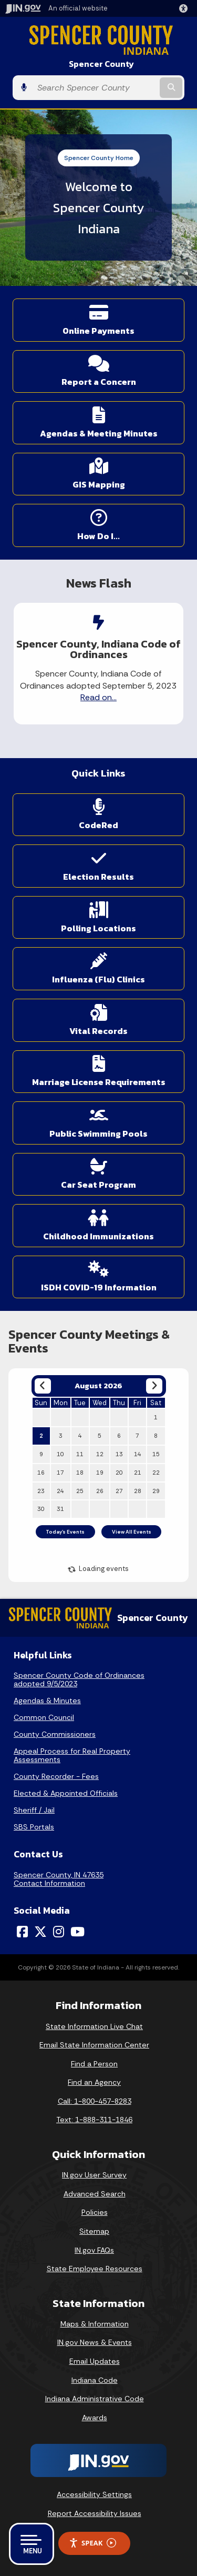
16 (41, 1472)
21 (137, 1472)
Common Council (44, 1717)
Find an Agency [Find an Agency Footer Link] (94, 2082)
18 (80, 1472)
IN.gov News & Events (94, 2342)
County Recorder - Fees (56, 1776)
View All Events (131, 1531)
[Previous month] (43, 1386)
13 (119, 1454)
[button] (185, 8)
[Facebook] (22, 1931)
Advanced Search (95, 2194)
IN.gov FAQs (94, 2250)
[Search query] (95, 87)
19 (99, 1472)
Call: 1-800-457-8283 (94, 2101)
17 (60, 1472)
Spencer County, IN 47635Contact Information (58, 1879)
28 (137, 1491)
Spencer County (101, 64)
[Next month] (154, 1386)
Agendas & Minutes (47, 1700)
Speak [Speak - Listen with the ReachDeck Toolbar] (92, 2543)
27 (119, 1491)
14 (137, 1454)
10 (60, 1454)
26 (99, 1491)
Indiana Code (94, 2380)
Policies (94, 2212)
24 (60, 1491)
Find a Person (94, 2063)
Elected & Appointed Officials (66, 1793)
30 (41, 1509)
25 (80, 1491)
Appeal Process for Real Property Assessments (72, 1755)
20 (119, 1472)
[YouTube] (77, 1931)
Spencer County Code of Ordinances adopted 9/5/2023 (79, 1679)
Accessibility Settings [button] (94, 2494)
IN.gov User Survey (94, 2175)
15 (156, 1454)
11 (80, 1454)
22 (156, 1472)
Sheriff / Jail (34, 1810)
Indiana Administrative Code (94, 2398)
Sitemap (94, 2231)
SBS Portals (34, 1827)
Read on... (98, 697)
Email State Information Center (94, 2045)
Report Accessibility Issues (94, 2513)
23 (41, 1491)
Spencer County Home (98, 158)
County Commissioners (55, 1734)
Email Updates (94, 2361)
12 (99, 1454)
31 (60, 1509)
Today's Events (65, 1531)
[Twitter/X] (40, 1931)
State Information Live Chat (94, 2026)
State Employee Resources (94, 2268)
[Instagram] (58, 1931)
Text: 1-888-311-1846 (94, 2119)
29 (156, 1491)
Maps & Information (94, 2324)
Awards (94, 2417)
